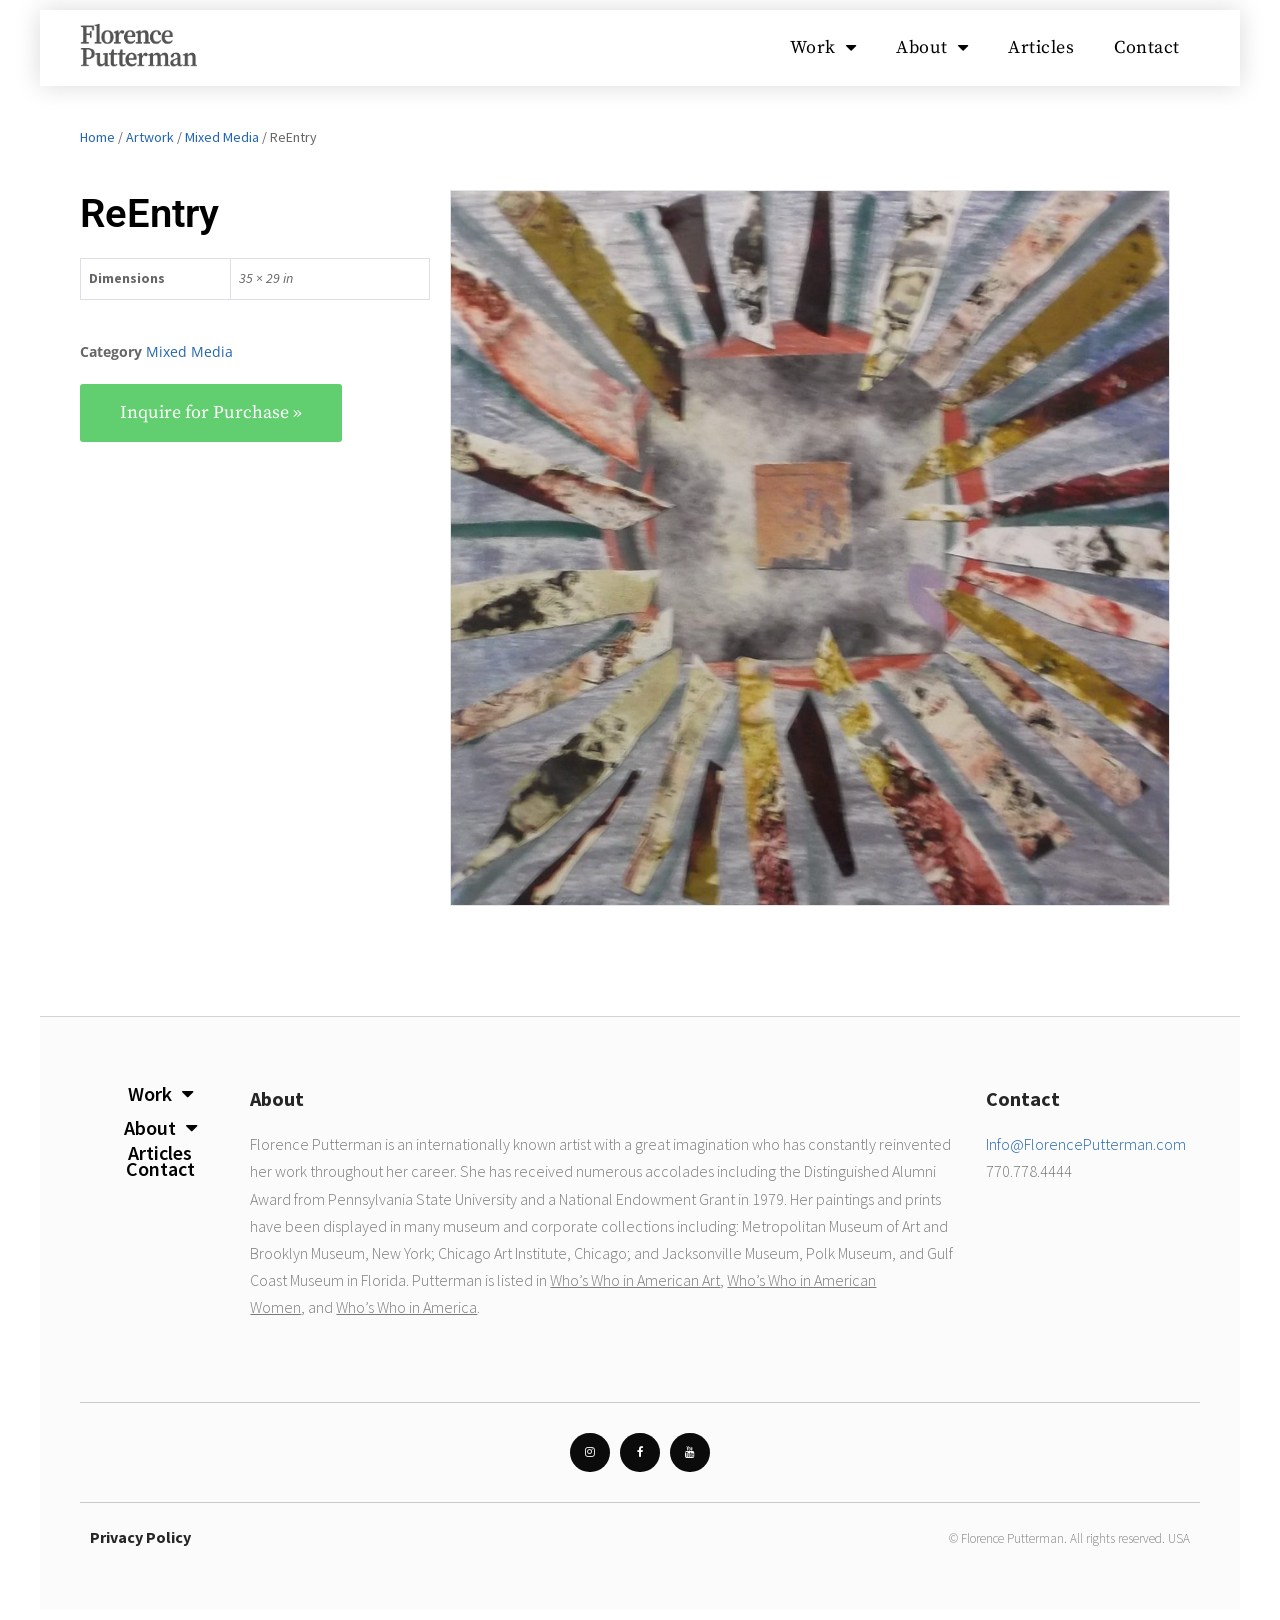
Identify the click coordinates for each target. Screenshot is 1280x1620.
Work (823, 48)
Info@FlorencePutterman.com (1086, 1144)
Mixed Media (222, 137)
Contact (1147, 47)
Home (97, 137)
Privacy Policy (140, 1537)
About (932, 48)
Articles (1041, 47)
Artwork (150, 137)
